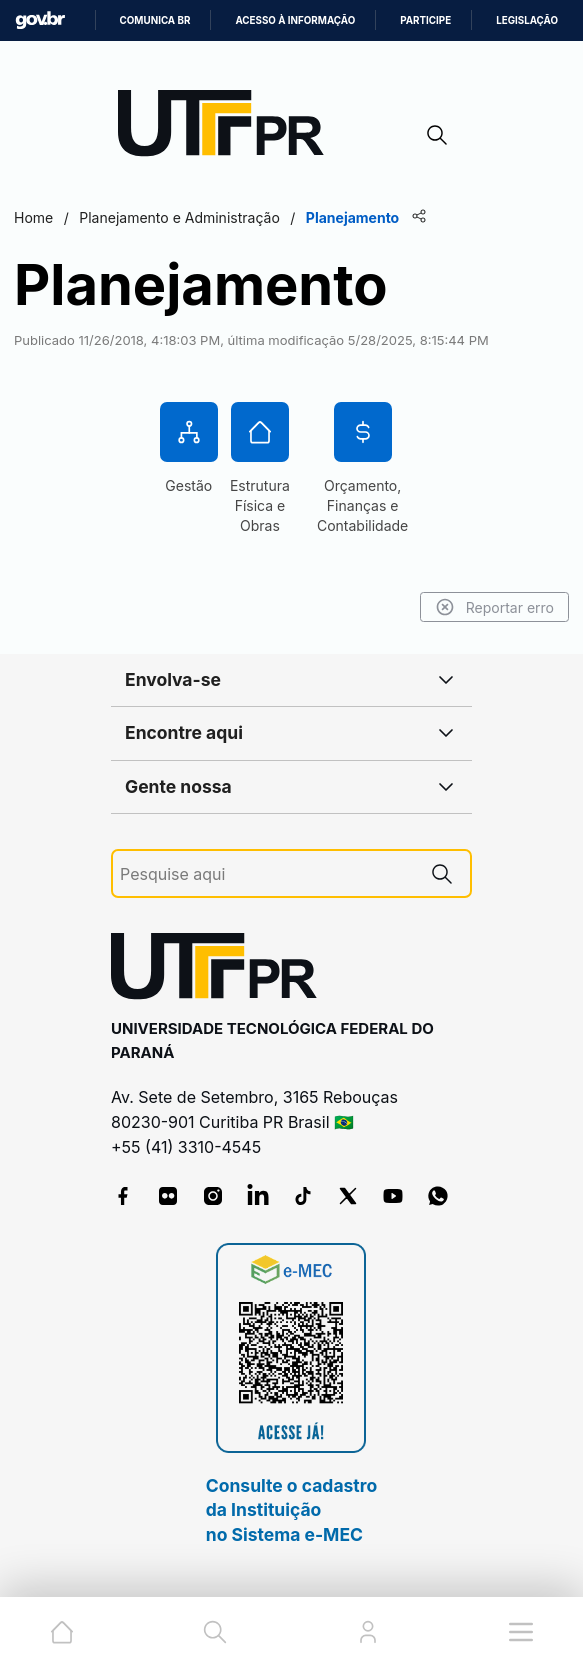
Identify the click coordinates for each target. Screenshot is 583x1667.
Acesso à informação (295, 20)
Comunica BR (155, 20)
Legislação (527, 20)
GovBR (40, 20)
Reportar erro (494, 607)
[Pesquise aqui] (267, 874)
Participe (425, 20)
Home (33, 217)
